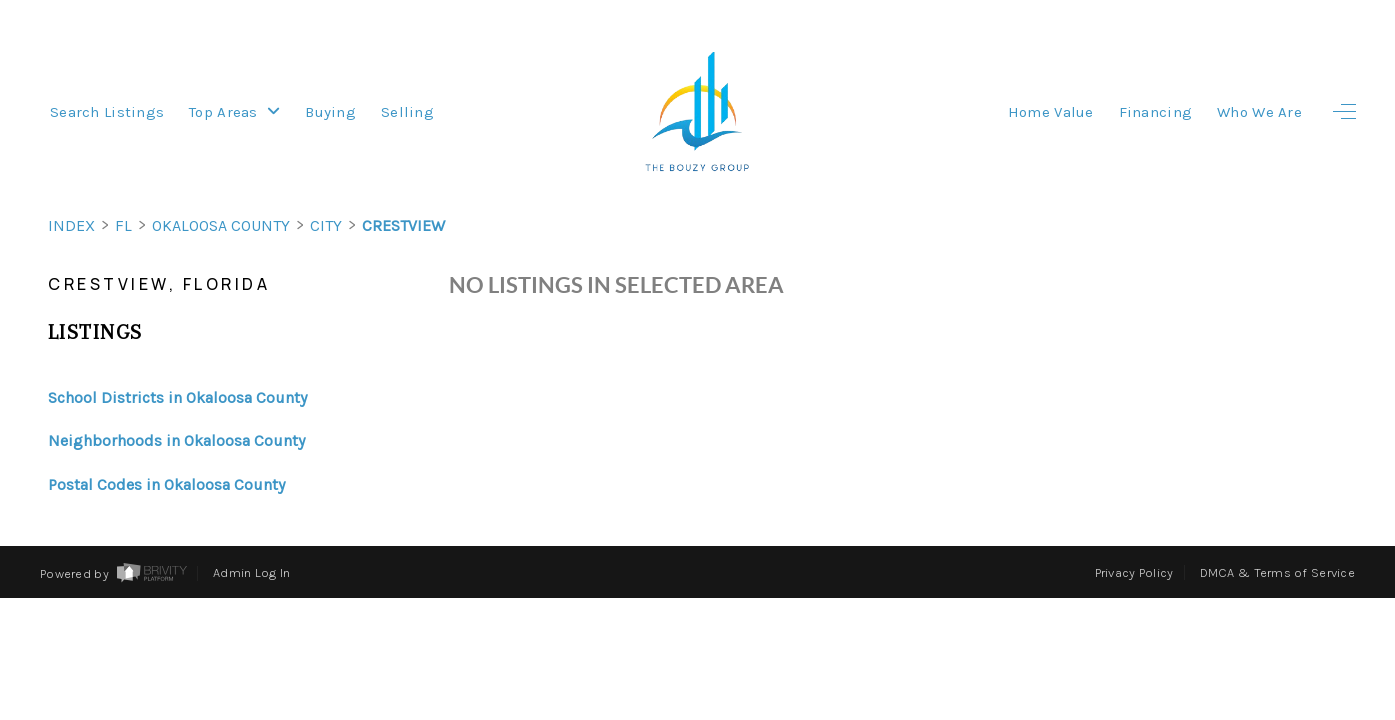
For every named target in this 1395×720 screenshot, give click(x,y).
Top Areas (234, 112)
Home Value (1051, 112)
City (326, 225)
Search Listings (107, 112)
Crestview (403, 225)
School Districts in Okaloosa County (177, 397)
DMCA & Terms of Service (1277, 572)
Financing (1156, 112)
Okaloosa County (221, 225)
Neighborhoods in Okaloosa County (176, 440)
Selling (407, 112)
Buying (330, 112)
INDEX (71, 225)
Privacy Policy (1134, 572)
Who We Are (1259, 112)
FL (123, 225)
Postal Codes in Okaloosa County (166, 484)
